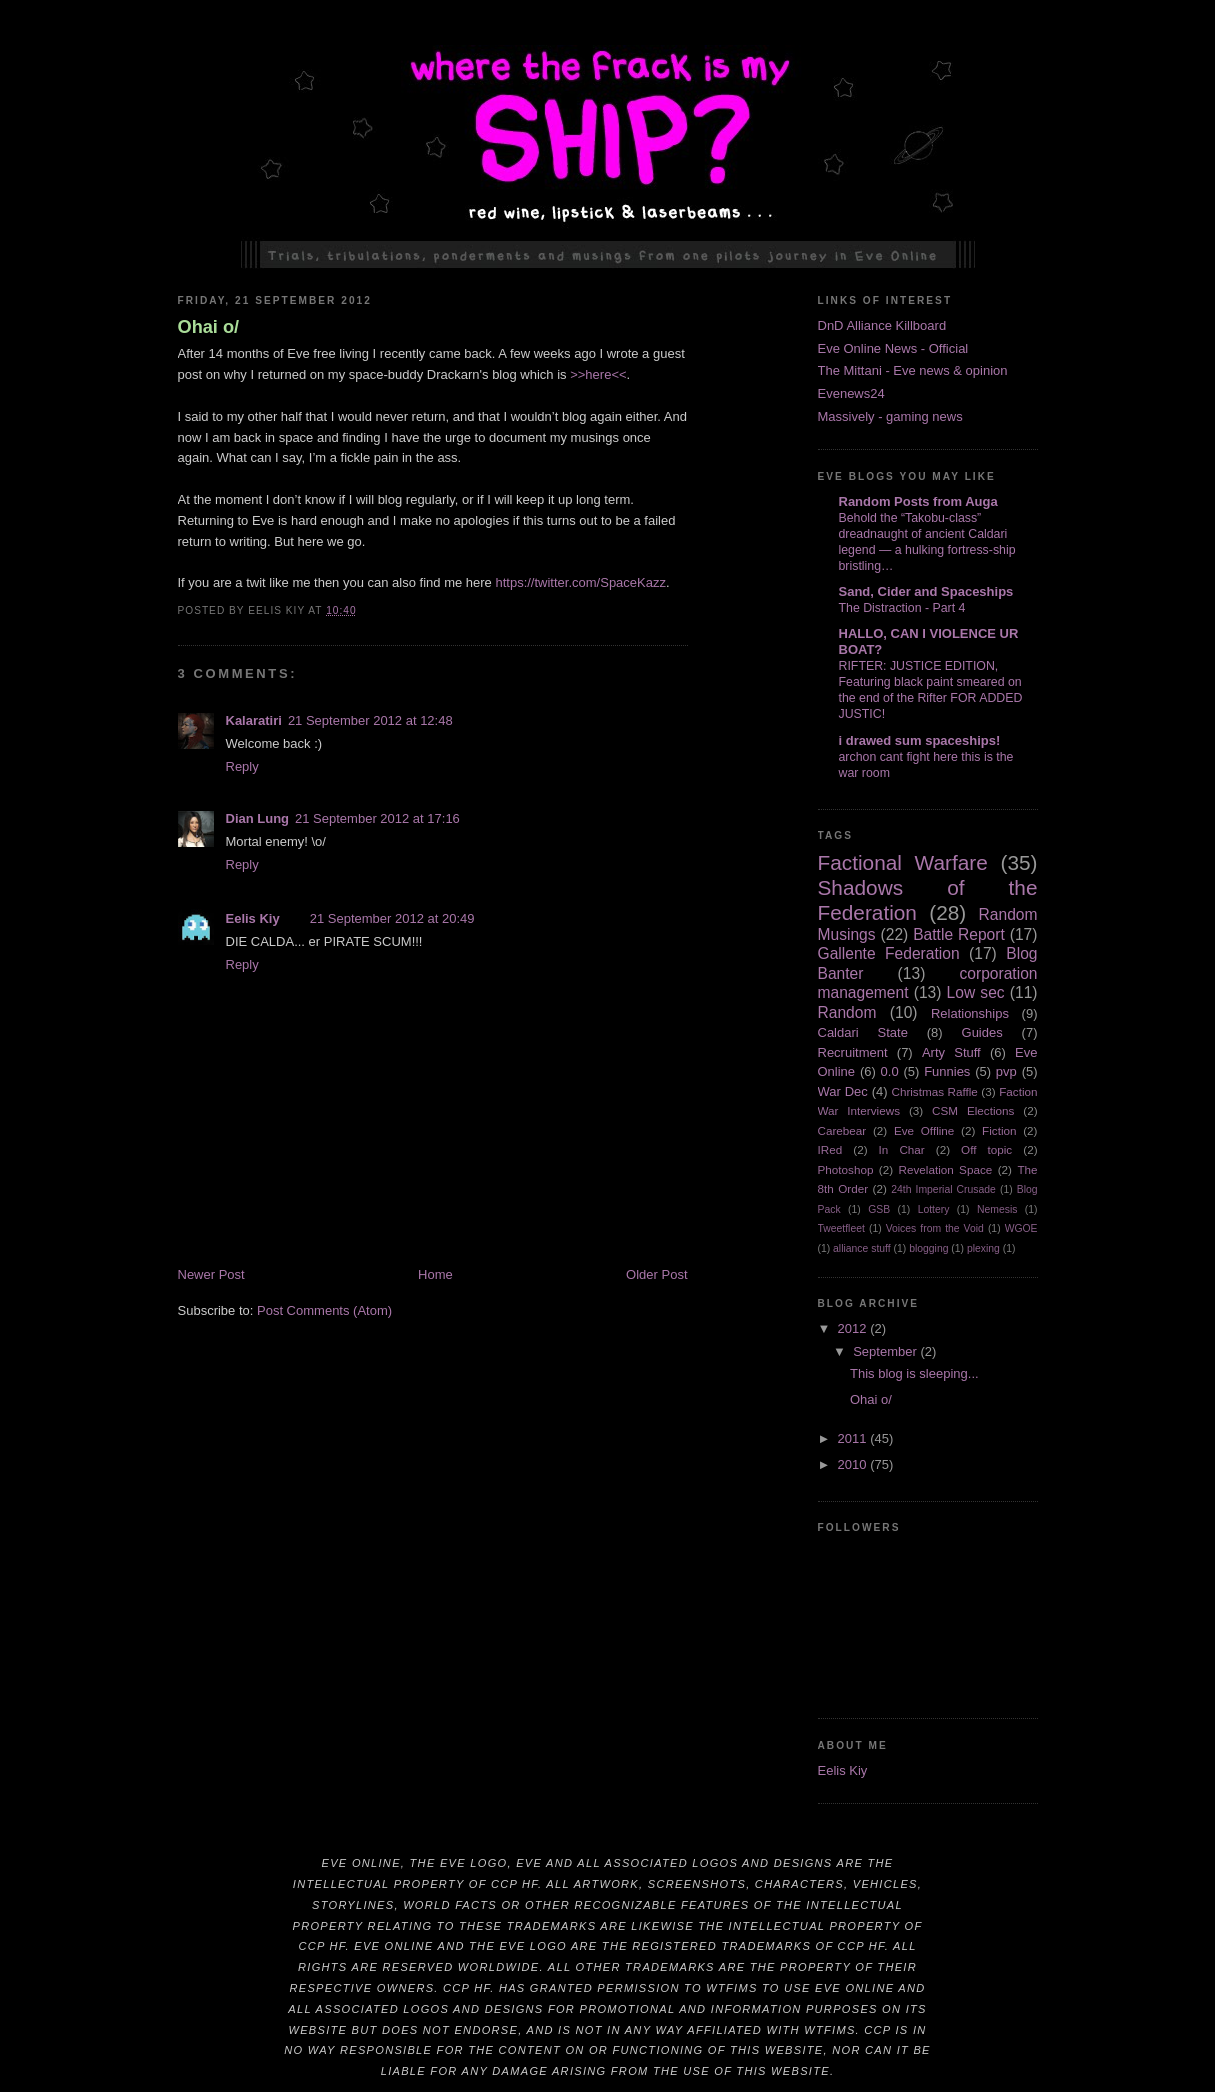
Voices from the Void (935, 1228)
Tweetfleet (841, 1228)
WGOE (1021, 1228)
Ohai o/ (209, 327)
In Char (902, 1149)
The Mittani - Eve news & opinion (913, 370)
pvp (1006, 1071)
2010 (854, 1464)
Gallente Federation (889, 953)
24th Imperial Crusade (943, 1189)
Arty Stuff (951, 1052)
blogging (928, 1248)
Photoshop (846, 1169)
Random (847, 1012)
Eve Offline (924, 1130)
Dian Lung (258, 818)
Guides (982, 1032)
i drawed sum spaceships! (920, 740)
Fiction (999, 1130)
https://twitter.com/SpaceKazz (580, 582)
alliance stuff (862, 1248)
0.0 (890, 1071)
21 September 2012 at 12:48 (370, 720)
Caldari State (863, 1032)
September (886, 1351)
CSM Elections (973, 1110)
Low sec (976, 992)
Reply (242, 766)
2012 (854, 1328)
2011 (854, 1438)
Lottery (934, 1209)
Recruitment (853, 1052)
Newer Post (211, 1274)
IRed (830, 1149)
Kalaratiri (254, 720)
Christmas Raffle (934, 1091)
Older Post (656, 1274)
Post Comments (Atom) (324, 1310)
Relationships (970, 1013)
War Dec (843, 1091)
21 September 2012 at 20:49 (392, 918)
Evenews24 (851, 393)
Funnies (947, 1071)
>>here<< (598, 374)
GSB (879, 1209)
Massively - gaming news (890, 416)
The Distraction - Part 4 (902, 608)
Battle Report (959, 934)
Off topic (986, 1149)
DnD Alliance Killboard (882, 325)
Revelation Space (946, 1169)
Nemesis (997, 1209)
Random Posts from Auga (918, 501)
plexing (983, 1248)
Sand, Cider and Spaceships (926, 591)
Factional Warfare (903, 862)
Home (435, 1274)
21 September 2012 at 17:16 (377, 818)
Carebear (842, 1130)
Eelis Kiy (253, 918)
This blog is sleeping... (914, 1373)
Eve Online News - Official (893, 348)
